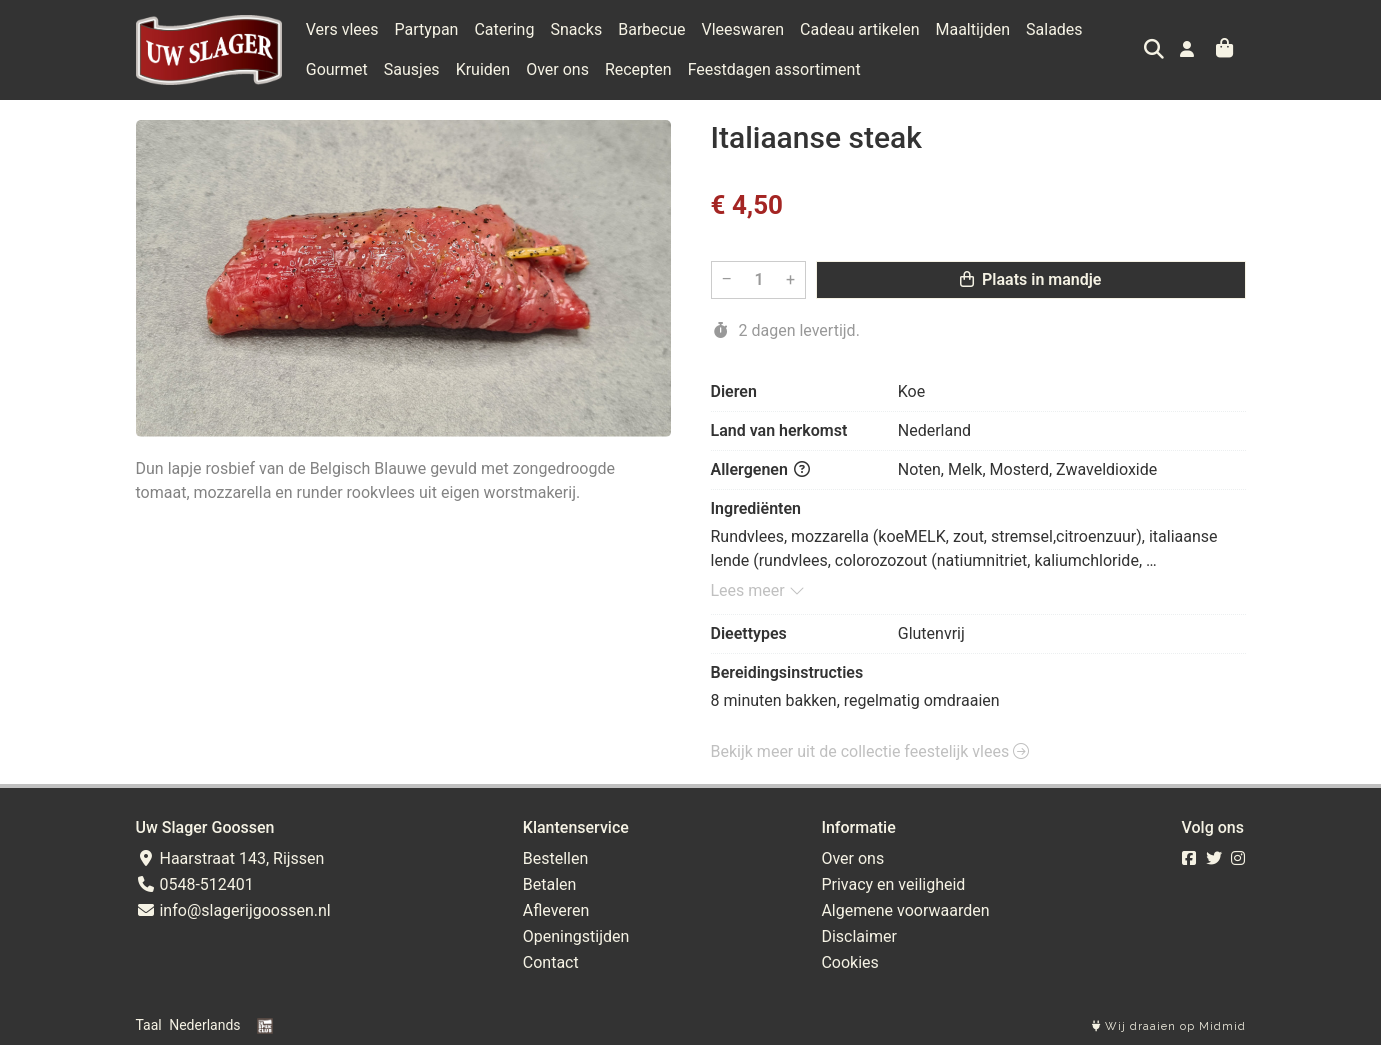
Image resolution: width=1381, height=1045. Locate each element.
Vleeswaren (742, 29)
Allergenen (760, 469)
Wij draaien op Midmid (1169, 1026)
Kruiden (483, 69)
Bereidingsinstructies (787, 672)
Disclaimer (858, 936)
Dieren (734, 391)
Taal (149, 1025)
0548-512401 (195, 884)
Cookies (849, 962)
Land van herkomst (779, 430)
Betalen (550, 884)
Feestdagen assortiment (774, 69)
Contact (551, 962)
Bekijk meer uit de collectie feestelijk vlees (870, 751)
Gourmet (337, 69)
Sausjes (412, 69)
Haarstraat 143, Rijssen (230, 858)
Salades (1054, 29)
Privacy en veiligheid (893, 884)
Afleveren (556, 910)
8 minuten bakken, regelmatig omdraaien (855, 700)
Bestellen (556, 858)
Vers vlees (342, 29)
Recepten (638, 69)
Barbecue (651, 29)
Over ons (557, 69)
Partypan (427, 29)
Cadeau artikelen (859, 29)
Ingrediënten (756, 508)
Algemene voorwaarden (905, 910)
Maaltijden (972, 29)
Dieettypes (749, 633)
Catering (504, 29)
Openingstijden (576, 936)
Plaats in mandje (1030, 279)
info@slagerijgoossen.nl (233, 910)
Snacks (576, 29)
